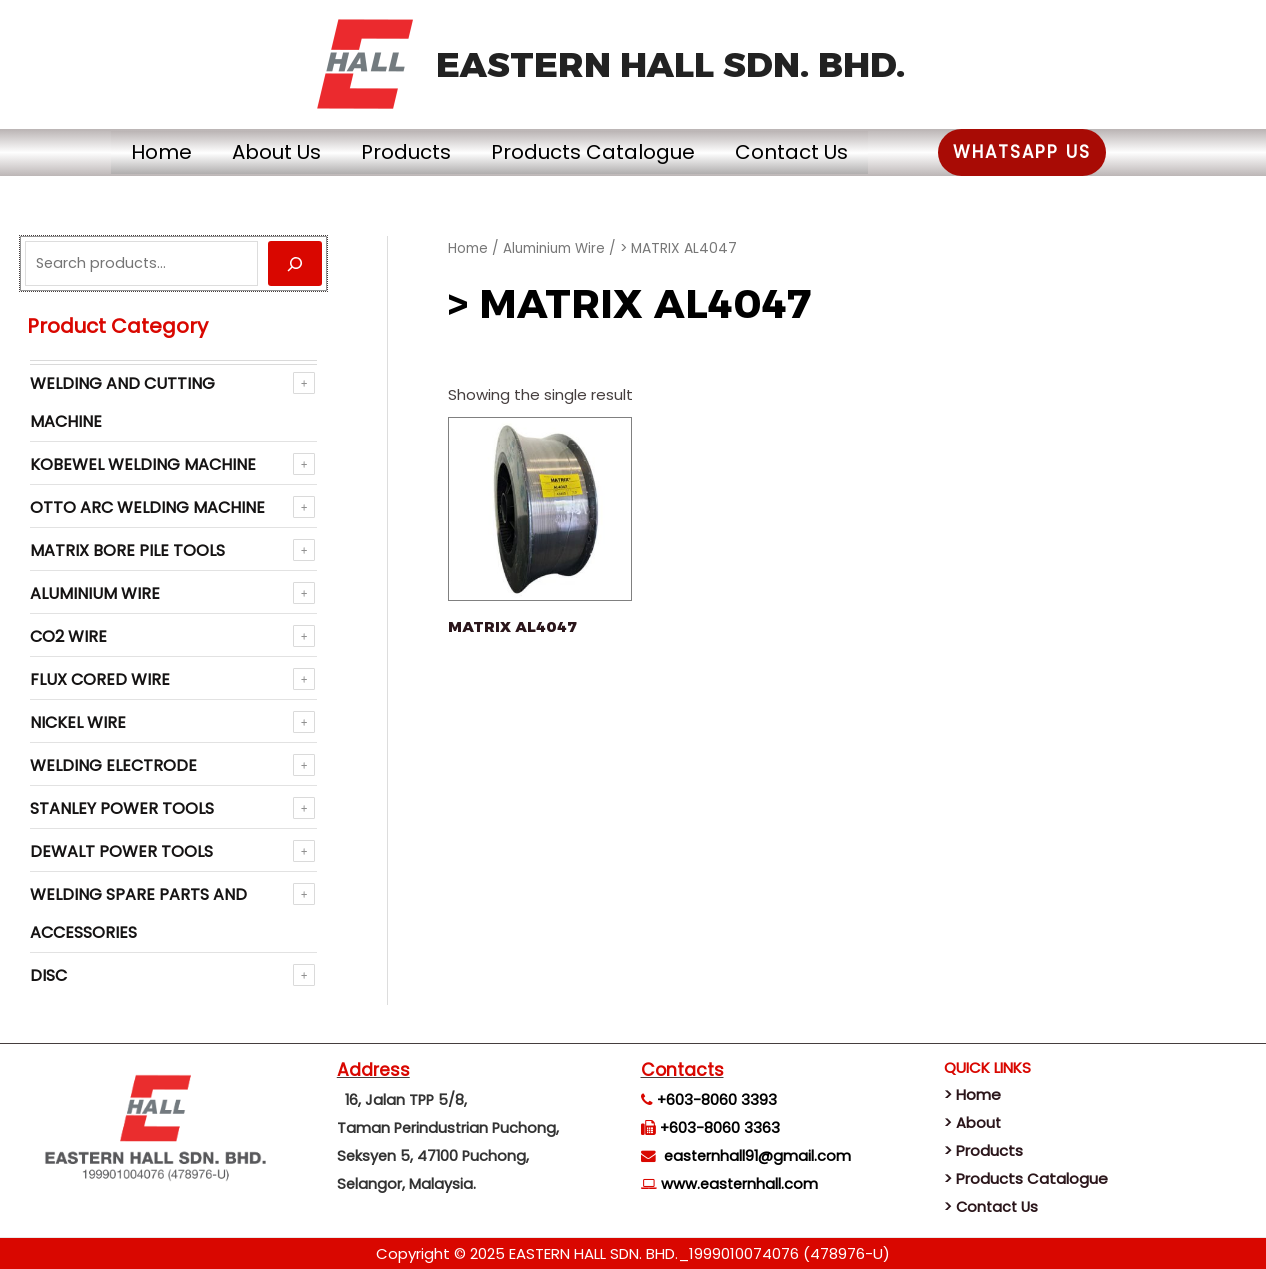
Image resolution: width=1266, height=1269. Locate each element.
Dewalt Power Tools (121, 851)
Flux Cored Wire (100, 679)
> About (973, 1122)
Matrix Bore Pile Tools (127, 550)
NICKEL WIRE (78, 722)
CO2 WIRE (68, 636)
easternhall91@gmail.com (757, 1156)
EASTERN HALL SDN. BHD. (670, 64)
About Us (246, 152)
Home (111, 152)
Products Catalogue (603, 152)
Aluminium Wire (95, 593)
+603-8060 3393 (717, 1100)
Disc (48, 975)
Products (396, 152)
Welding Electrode (113, 765)
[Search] (295, 263)
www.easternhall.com (739, 1184)
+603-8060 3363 (720, 1128)
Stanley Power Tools (122, 808)
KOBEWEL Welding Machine (143, 464)
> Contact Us (993, 1206)
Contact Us (821, 152)
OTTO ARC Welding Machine (147, 507)
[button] (1072, 152)
